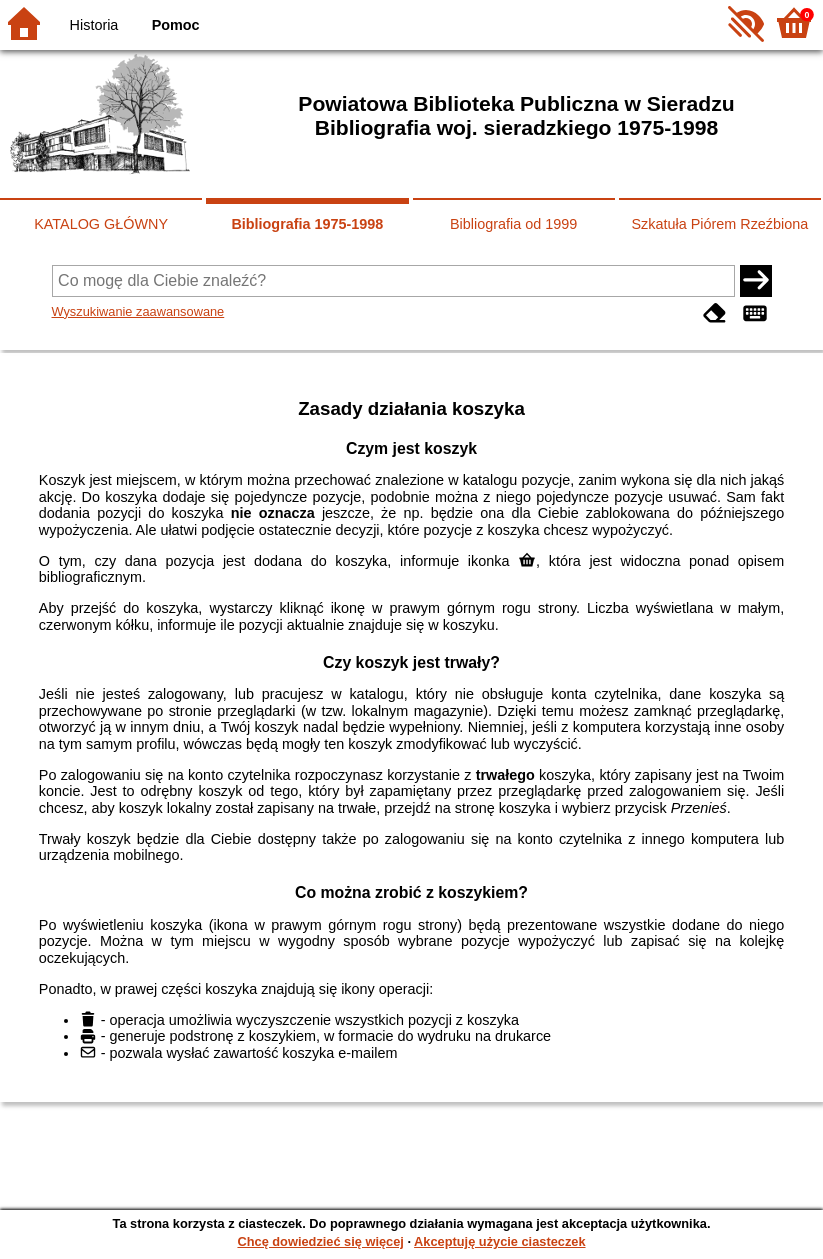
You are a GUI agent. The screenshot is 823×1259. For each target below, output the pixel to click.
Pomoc (176, 25)
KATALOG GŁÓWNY (101, 224)
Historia (94, 25)
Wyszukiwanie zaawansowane (138, 311)
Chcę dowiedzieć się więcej (320, 1241)
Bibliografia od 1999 (513, 224)
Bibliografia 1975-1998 (307, 224)
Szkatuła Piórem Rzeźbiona (719, 224)
